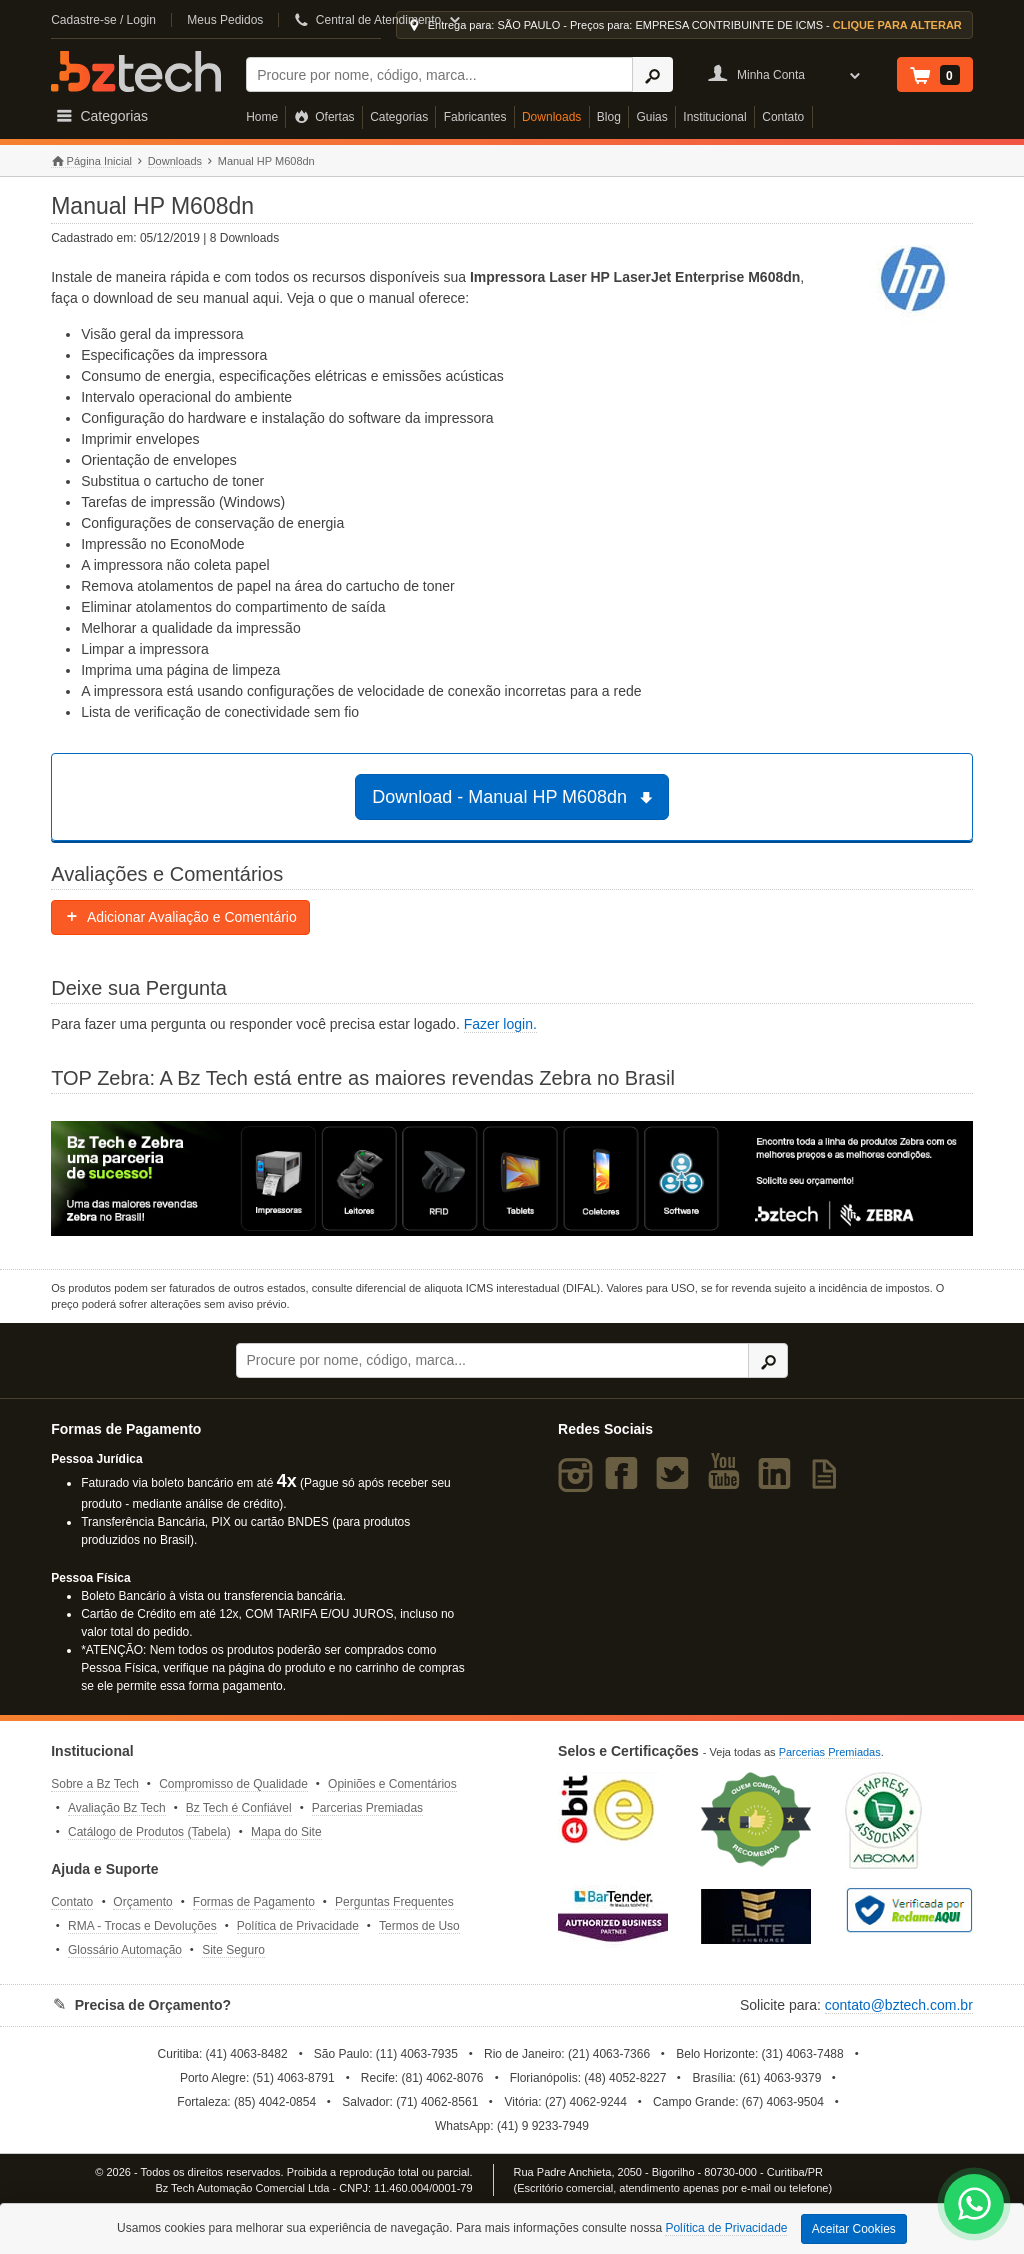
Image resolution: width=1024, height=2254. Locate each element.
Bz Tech (136, 71)
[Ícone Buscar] (652, 74)
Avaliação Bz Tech (117, 1808)
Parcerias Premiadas (367, 1808)
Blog (609, 117)
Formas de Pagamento (254, 1902)
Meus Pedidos (225, 20)
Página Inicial (91, 161)
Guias (651, 117)
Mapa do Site (286, 1832)
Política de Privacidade (298, 1926)
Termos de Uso (419, 1926)
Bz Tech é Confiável (239, 1808)
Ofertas (324, 117)
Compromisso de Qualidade (233, 1784)
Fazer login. (500, 1024)
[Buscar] (439, 74)
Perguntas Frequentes (394, 1902)
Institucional (714, 117)
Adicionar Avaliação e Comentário (180, 917)
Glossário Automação (125, 1950)
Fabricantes (475, 117)
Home (262, 117)
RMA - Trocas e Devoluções (142, 1926)
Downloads (551, 117)
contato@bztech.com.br (899, 2005)
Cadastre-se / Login (103, 20)
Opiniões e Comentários (392, 1784)
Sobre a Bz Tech (95, 1784)
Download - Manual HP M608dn (514, 797)
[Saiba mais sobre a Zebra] (512, 1179)
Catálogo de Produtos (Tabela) (149, 1832)
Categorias (399, 117)
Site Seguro (233, 1950)
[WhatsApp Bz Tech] (974, 2206)
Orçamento (142, 1902)
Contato (783, 117)
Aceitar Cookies (854, 2229)
